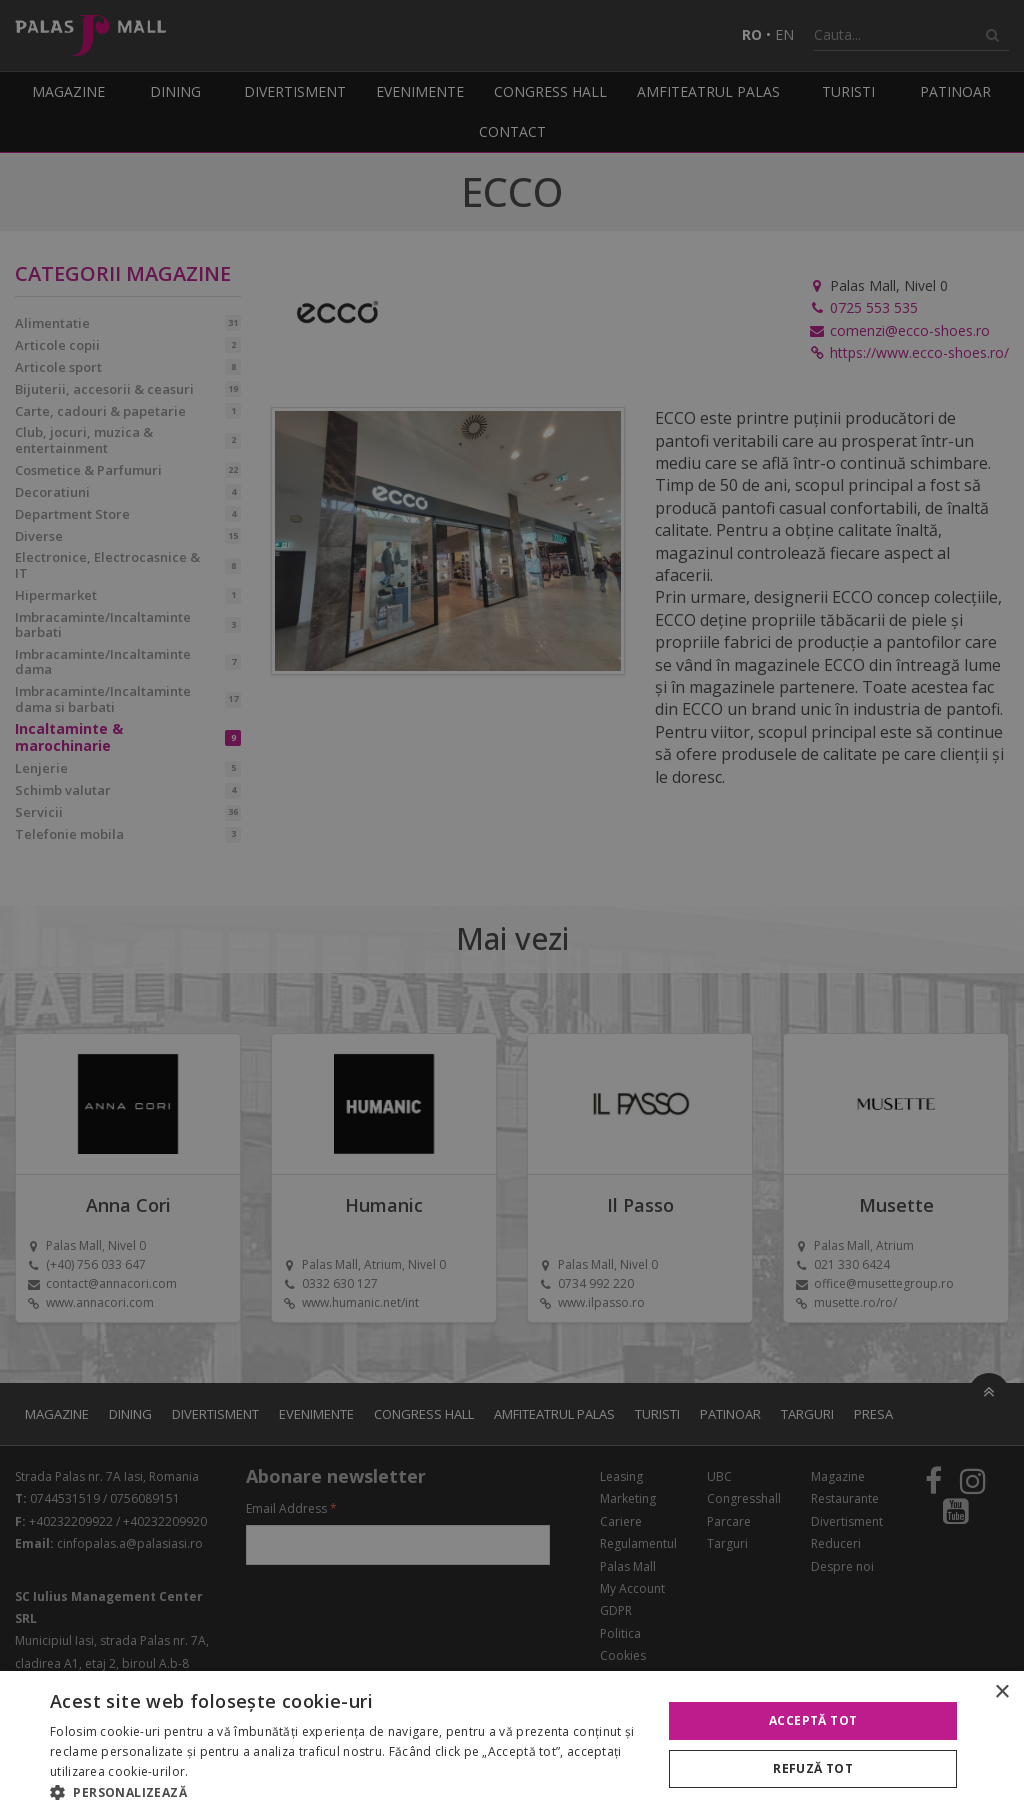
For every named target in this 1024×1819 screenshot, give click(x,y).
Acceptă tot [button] (813, 1720)
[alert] (512, 909)
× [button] (1001, 1692)
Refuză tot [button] (813, 1768)
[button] (347, 1793)
